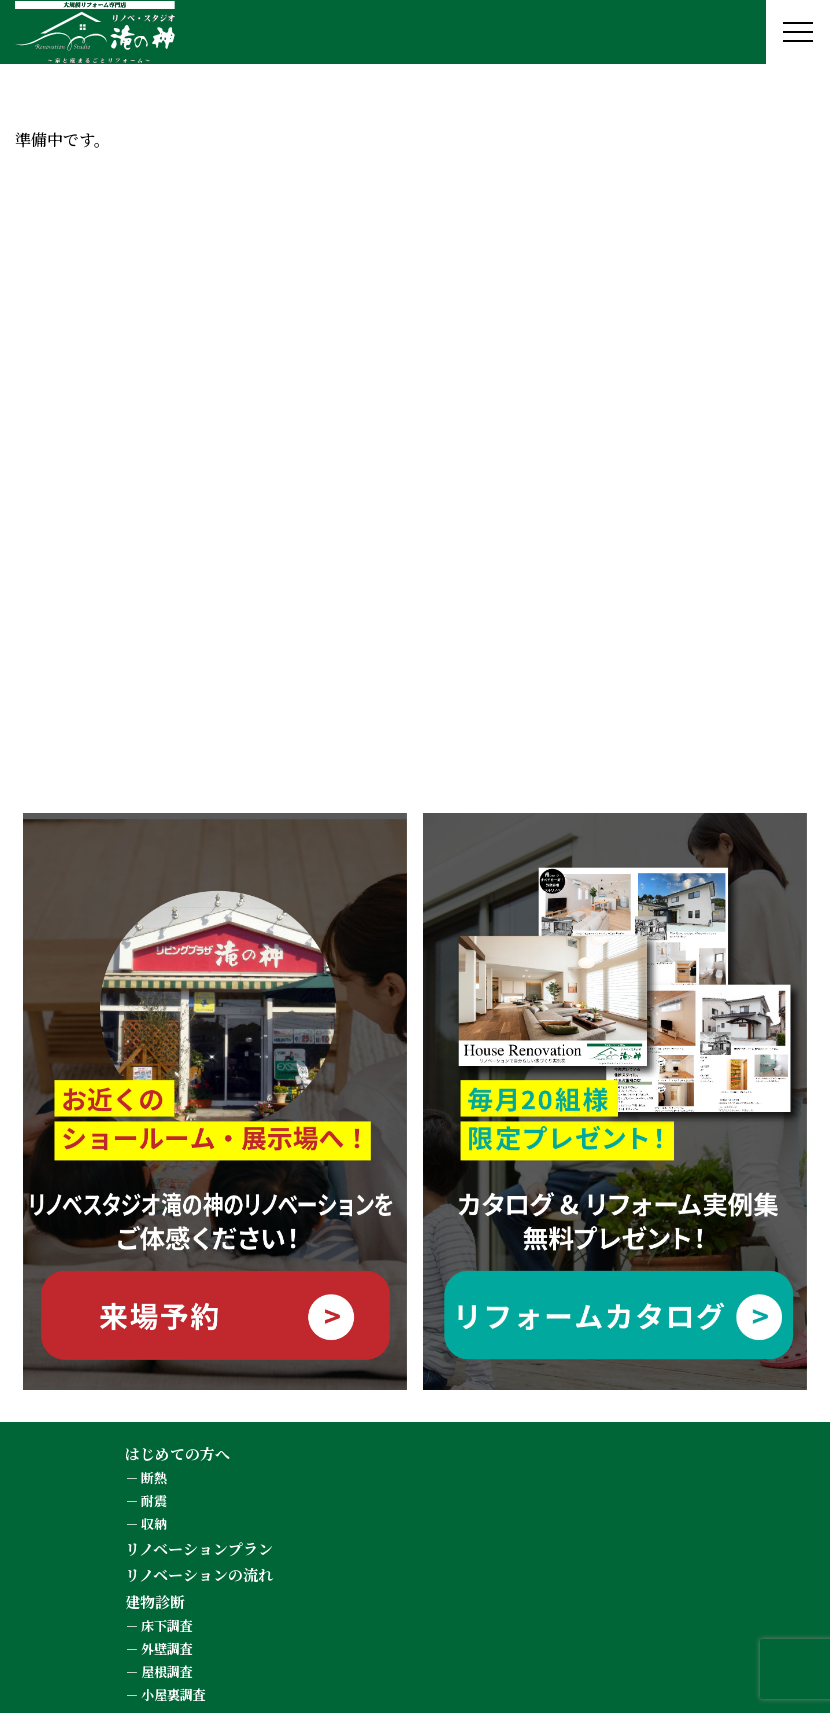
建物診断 (155, 1601)
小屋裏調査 (173, 1694)
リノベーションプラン (199, 1548)
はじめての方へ (177, 1453)
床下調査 (167, 1625)
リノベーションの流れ (199, 1574)
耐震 (154, 1500)
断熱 (154, 1477)
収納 (154, 1523)
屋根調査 (167, 1671)
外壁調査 (167, 1648)
